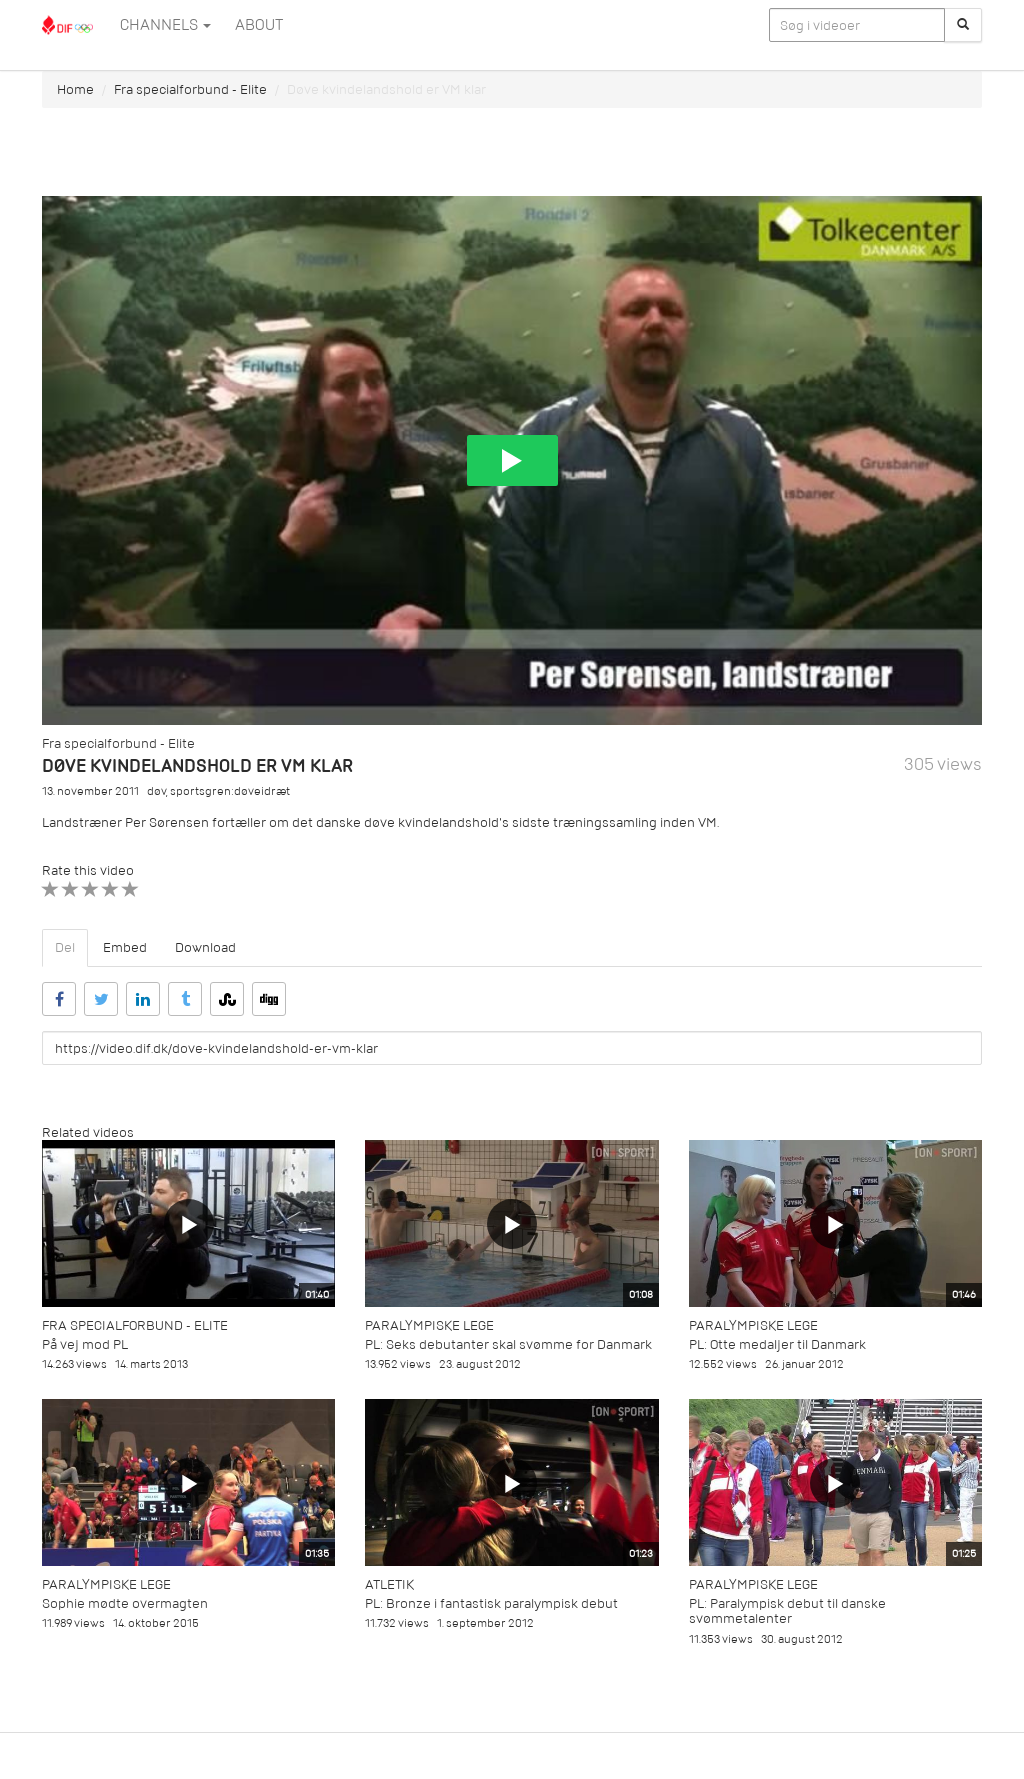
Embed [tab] (125, 947)
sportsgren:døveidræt (230, 791)
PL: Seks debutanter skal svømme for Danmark (508, 1344)
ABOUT (259, 25)
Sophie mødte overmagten (125, 1603)
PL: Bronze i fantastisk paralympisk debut (491, 1603)
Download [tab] (205, 947)
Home (75, 89)
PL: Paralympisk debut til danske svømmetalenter (787, 1611)
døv (156, 791)
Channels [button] (165, 25)
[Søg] (963, 25)
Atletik (389, 1584)
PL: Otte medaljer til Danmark (777, 1344)
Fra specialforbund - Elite (190, 89)
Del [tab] (65, 947)
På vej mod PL (85, 1344)
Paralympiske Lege (429, 1325)
